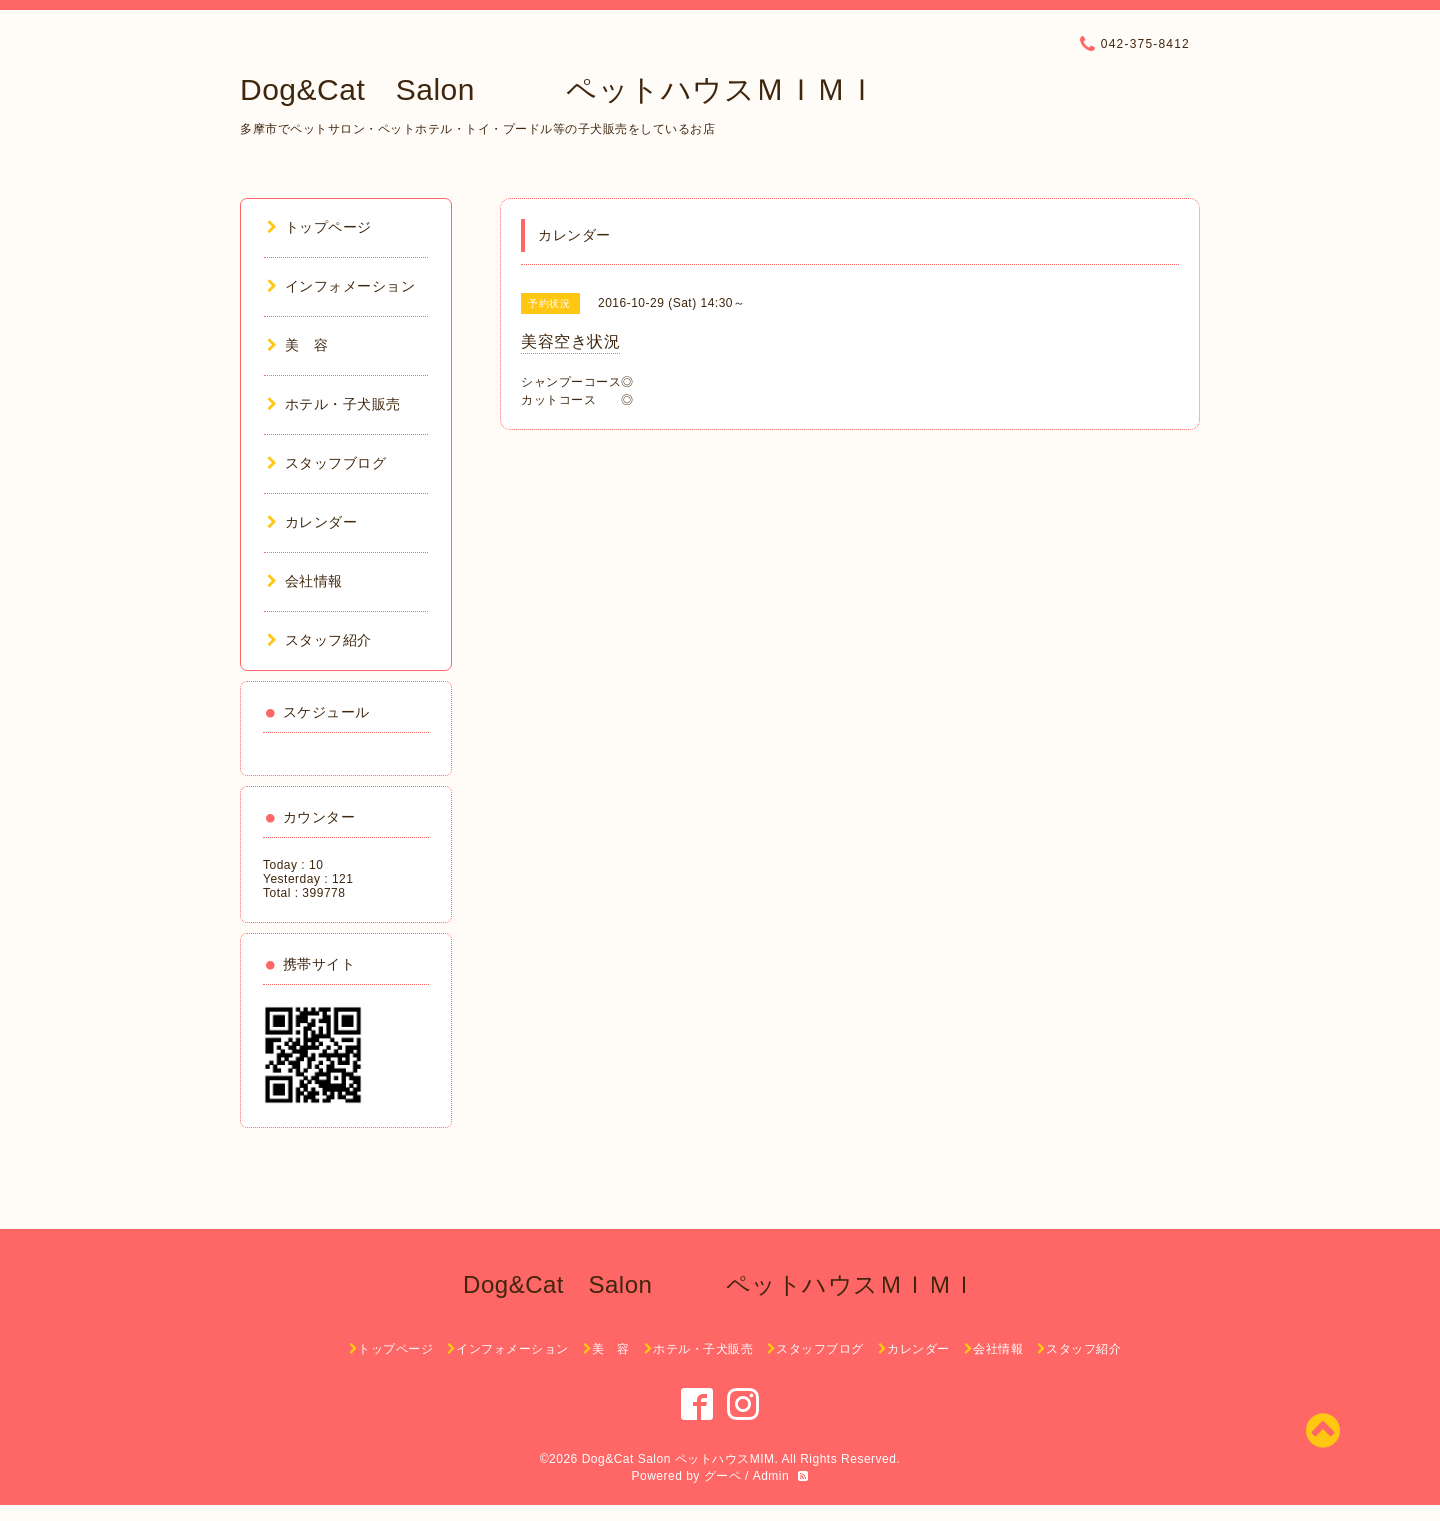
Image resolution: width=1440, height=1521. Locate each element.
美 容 (297, 345)
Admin (771, 1476)
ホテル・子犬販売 (334, 404)
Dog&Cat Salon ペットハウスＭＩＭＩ (558, 89)
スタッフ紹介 (319, 640)
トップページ (319, 227)
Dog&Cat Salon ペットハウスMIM (678, 1459)
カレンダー (312, 522)
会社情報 (305, 581)
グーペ (723, 1476)
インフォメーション (341, 286)
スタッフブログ (326, 463)
